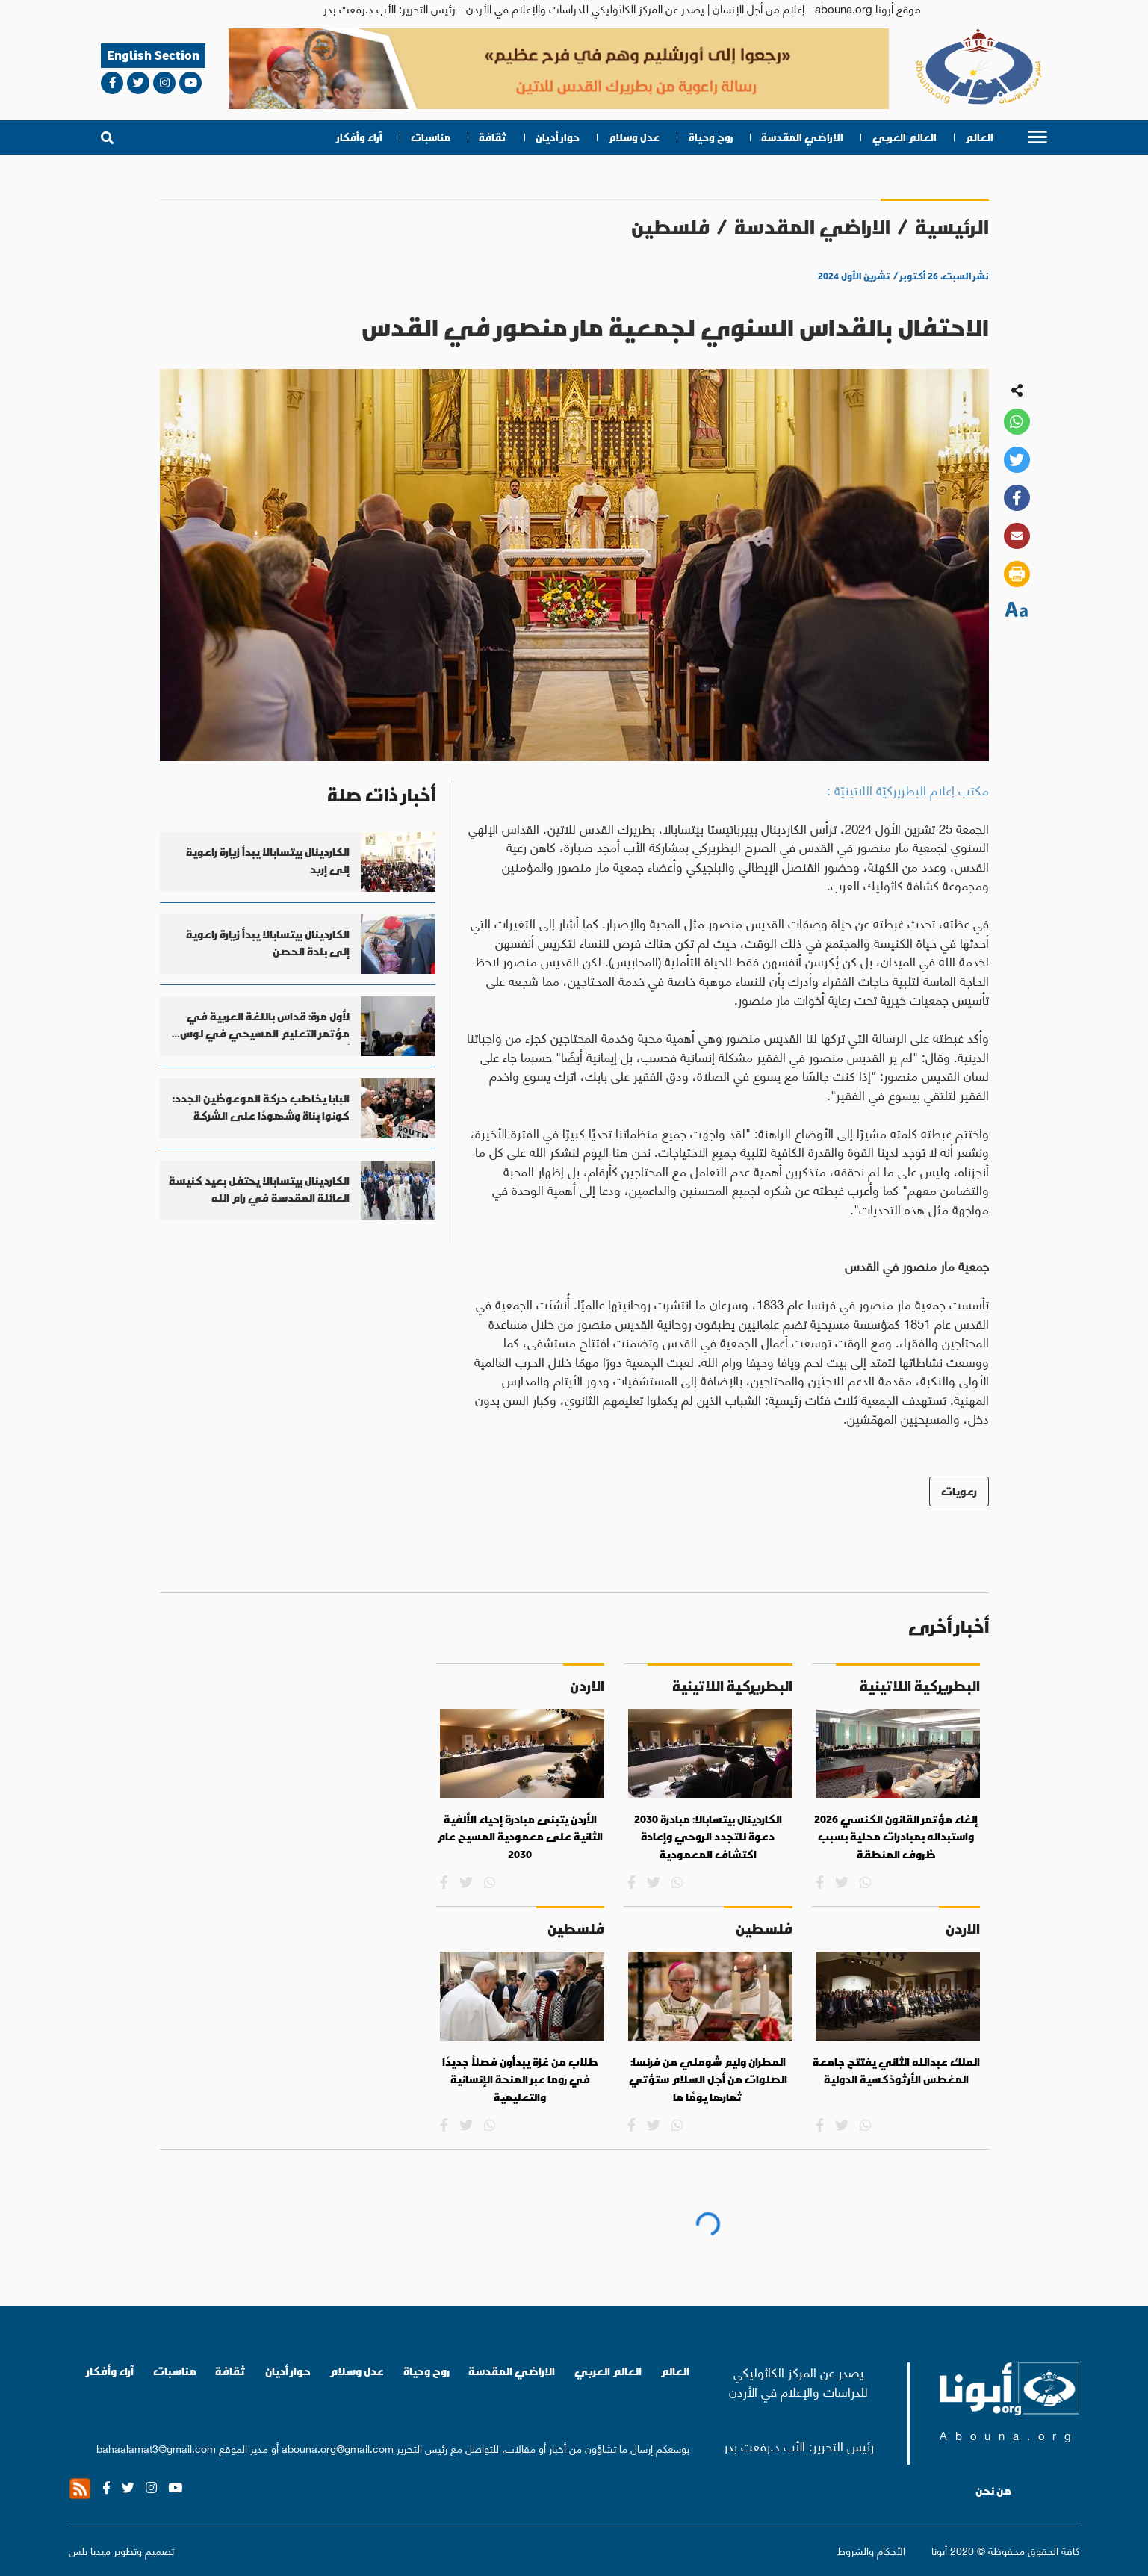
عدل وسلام (634, 137)
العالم (979, 137)
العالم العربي (904, 137)
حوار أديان (558, 137)
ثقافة (492, 137)
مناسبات (430, 137)
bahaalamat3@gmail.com (156, 2447)
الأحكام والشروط (871, 2550)
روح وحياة (711, 137)
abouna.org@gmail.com (338, 2447)
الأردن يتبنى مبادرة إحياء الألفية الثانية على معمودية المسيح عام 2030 (520, 1836)
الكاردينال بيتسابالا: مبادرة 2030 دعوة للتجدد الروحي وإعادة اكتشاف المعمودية (708, 1836)
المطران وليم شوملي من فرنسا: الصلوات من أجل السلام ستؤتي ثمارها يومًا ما (708, 2079)
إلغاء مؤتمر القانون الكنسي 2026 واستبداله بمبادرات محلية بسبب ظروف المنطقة (896, 1836)
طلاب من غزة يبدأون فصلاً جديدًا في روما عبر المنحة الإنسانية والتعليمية (520, 2079)
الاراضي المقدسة (802, 137)
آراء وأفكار (359, 137)
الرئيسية (952, 227)
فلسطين (670, 227)
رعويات (959, 1491)
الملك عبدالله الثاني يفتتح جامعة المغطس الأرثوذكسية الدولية (896, 2071)
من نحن (993, 2491)
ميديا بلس (90, 2550)
